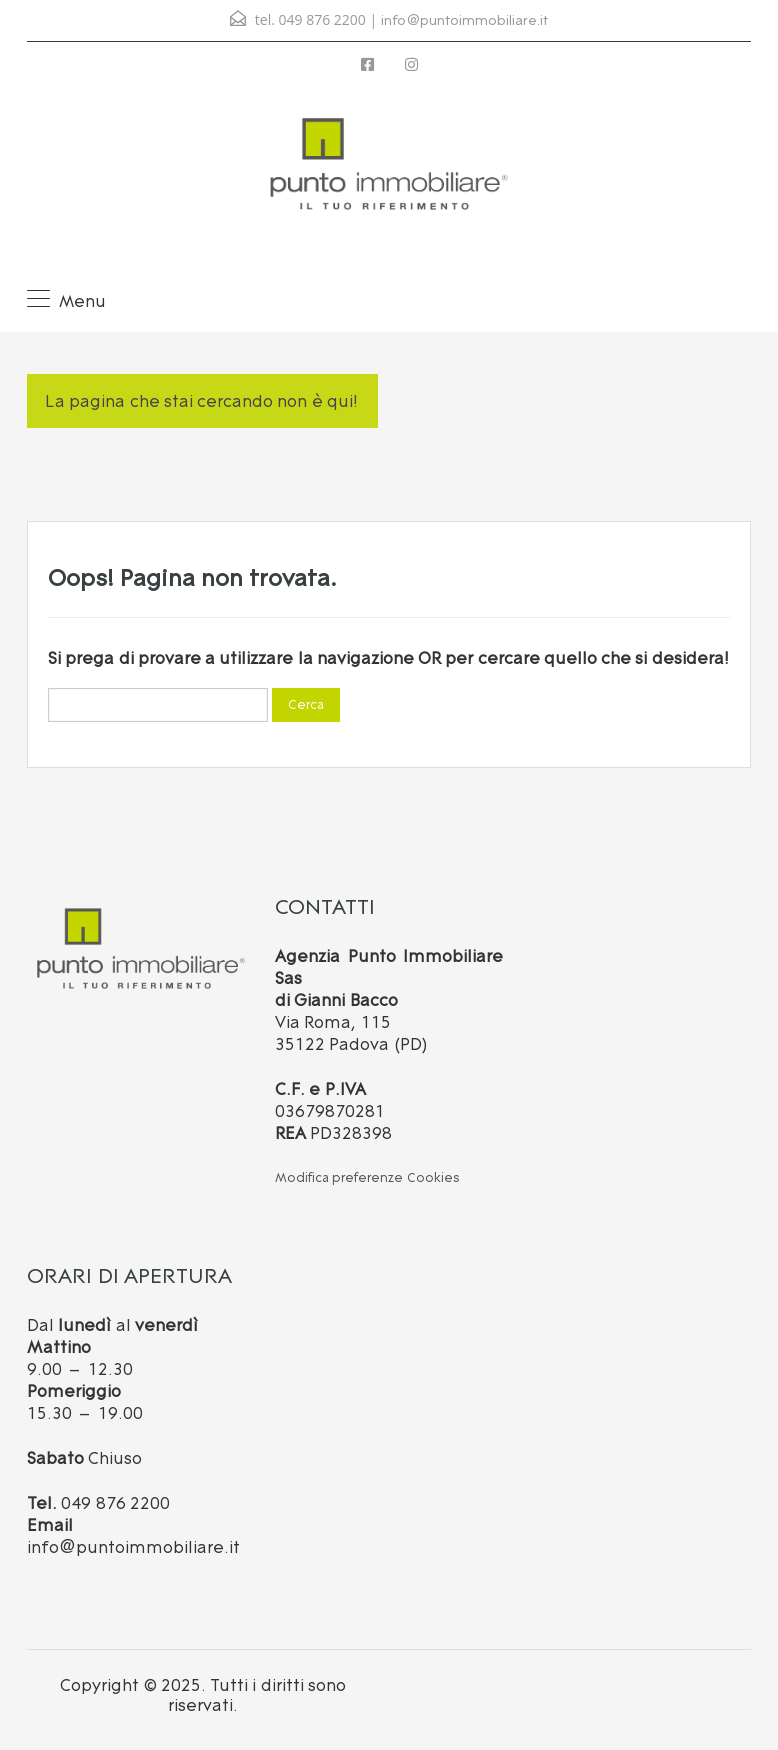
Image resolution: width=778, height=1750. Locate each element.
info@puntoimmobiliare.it (464, 20)
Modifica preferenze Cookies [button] (367, 1177)
